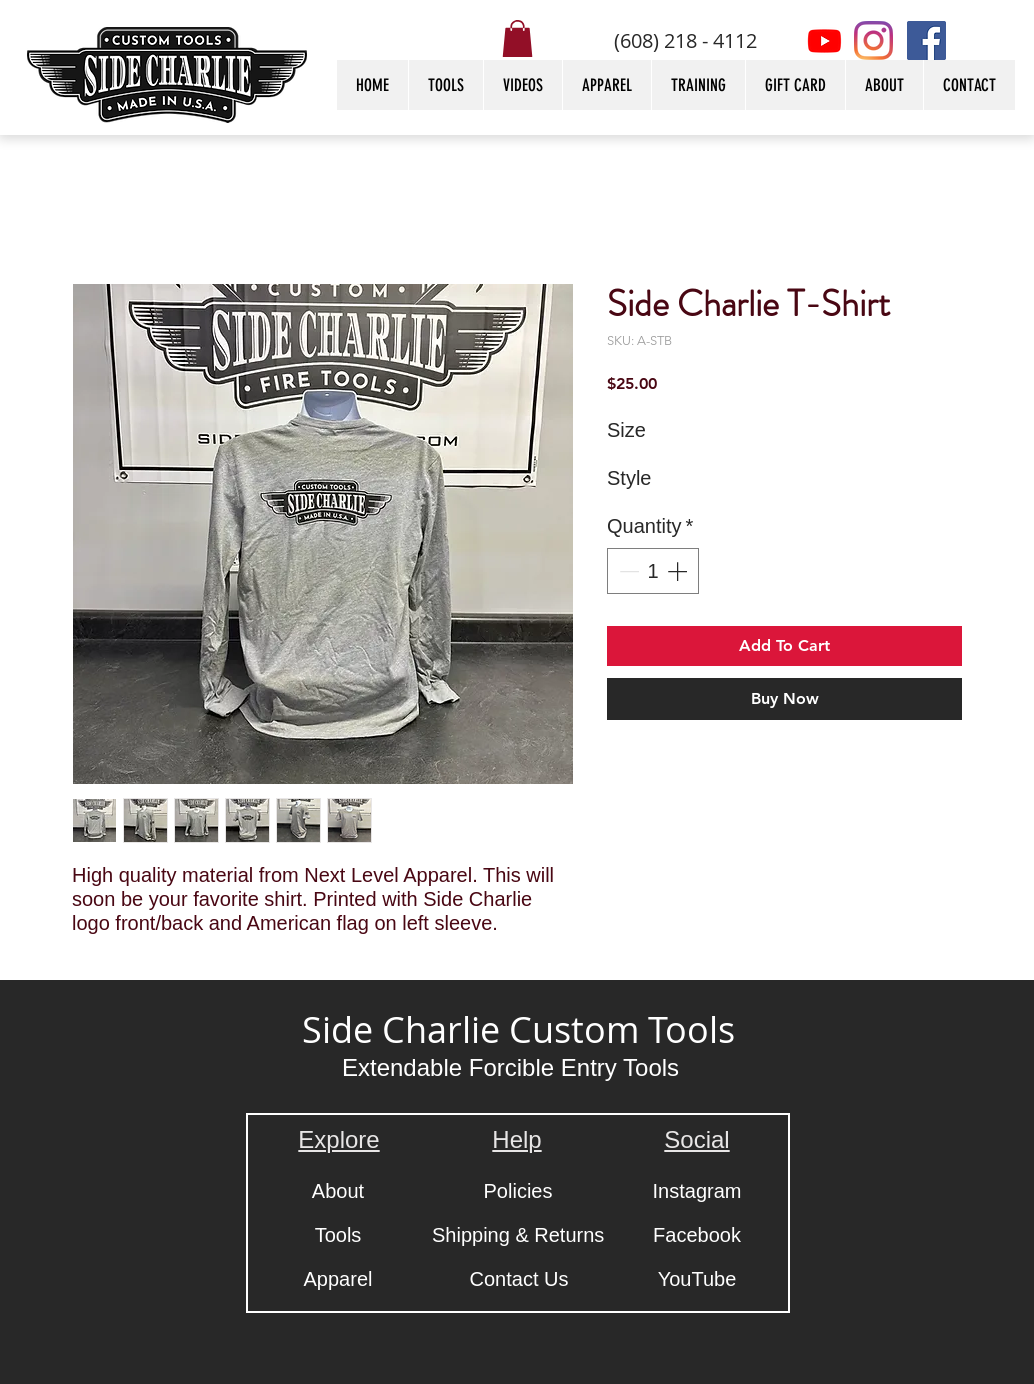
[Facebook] (926, 40)
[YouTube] (697, 1279)
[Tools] (338, 1235)
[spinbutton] (653, 571)
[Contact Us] (519, 1279)
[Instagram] (873, 40)
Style (629, 478)
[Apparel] (338, 1279)
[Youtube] (824, 40)
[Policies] (518, 1191)
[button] (517, 38)
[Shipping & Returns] (518, 1235)
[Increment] (679, 571)
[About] (338, 1191)
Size (626, 430)
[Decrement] (627, 571)
